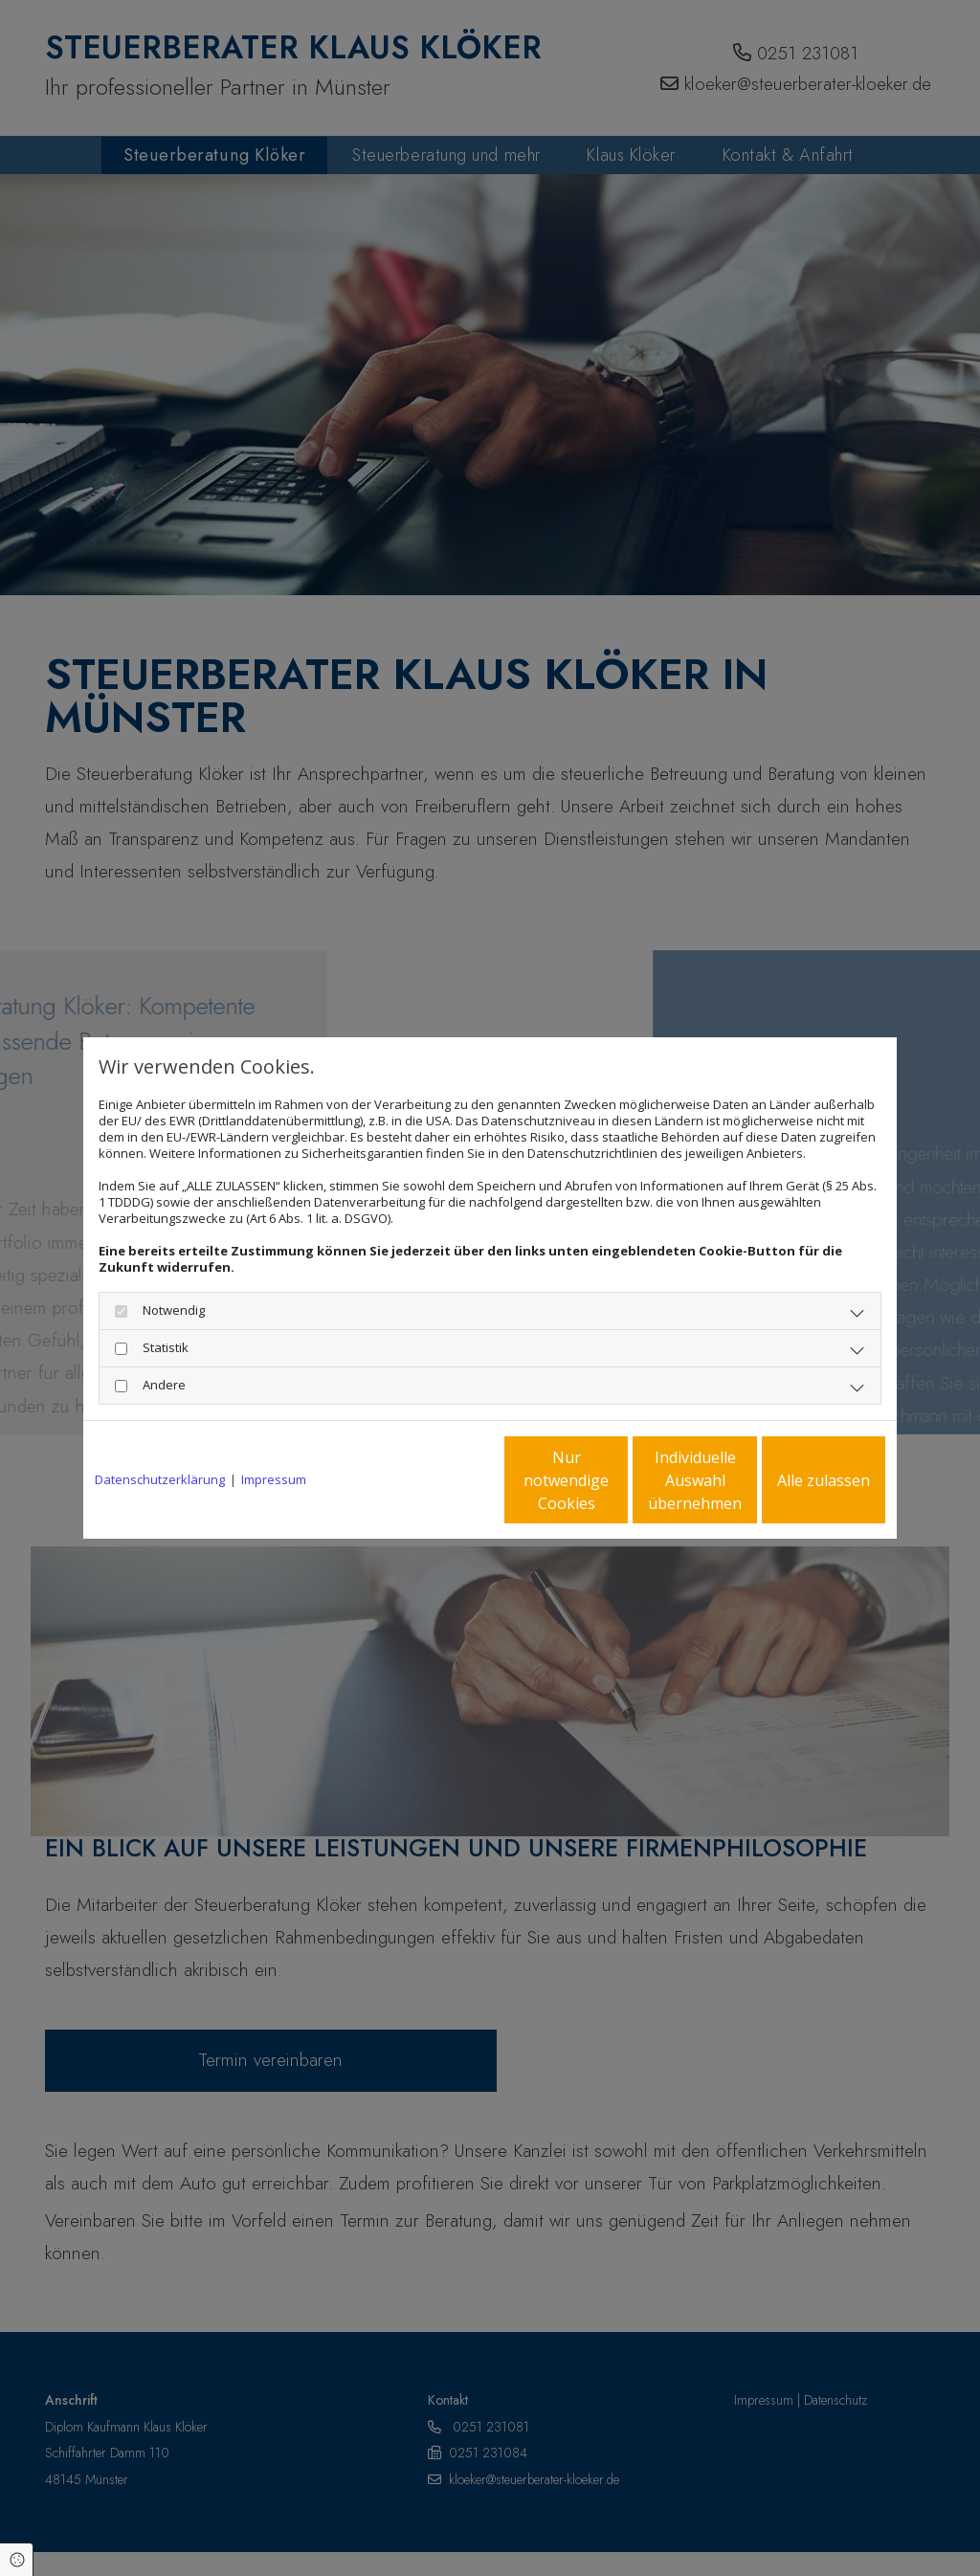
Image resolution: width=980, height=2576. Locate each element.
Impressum (273, 1480)
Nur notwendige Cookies (433, 1480)
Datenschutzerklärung (160, 1480)
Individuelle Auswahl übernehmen (615, 1480)
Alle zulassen (796, 1480)
